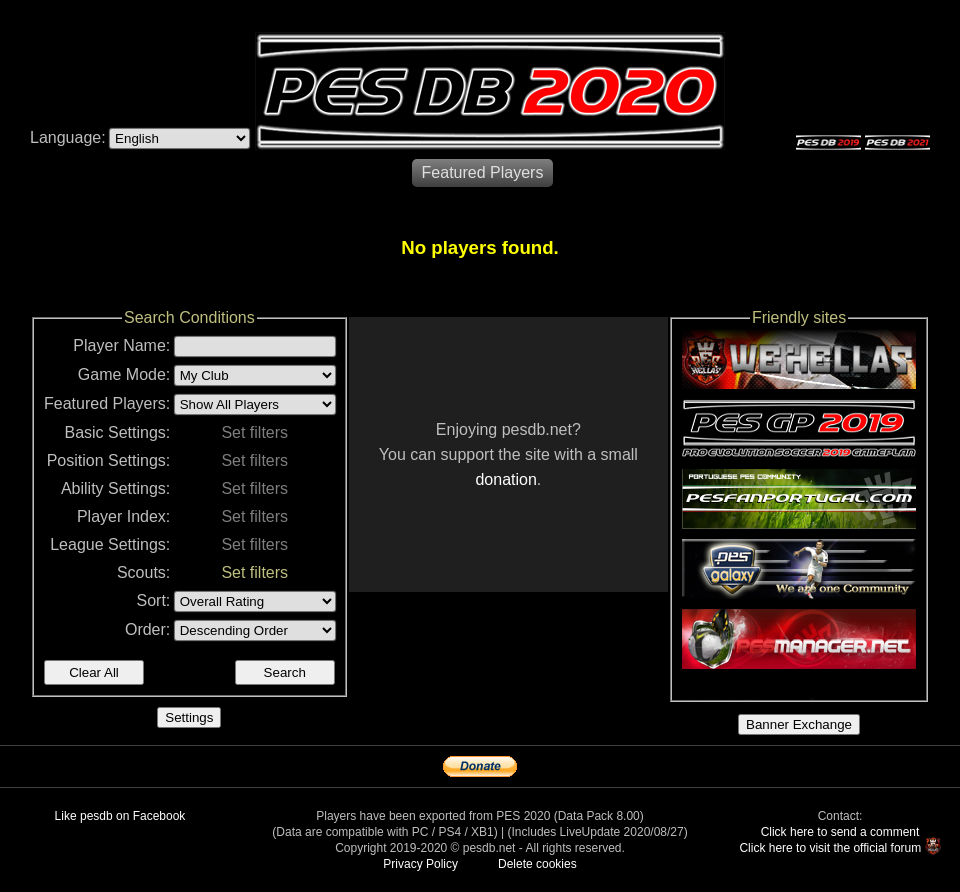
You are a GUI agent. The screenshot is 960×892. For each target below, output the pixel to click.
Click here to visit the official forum (830, 848)
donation (505, 479)
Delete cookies (537, 864)
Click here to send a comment (840, 832)
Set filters (254, 432)
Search (285, 672)
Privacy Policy (420, 864)
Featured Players (483, 172)
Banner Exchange (799, 724)
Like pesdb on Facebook (120, 816)
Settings (189, 717)
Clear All (94, 672)
